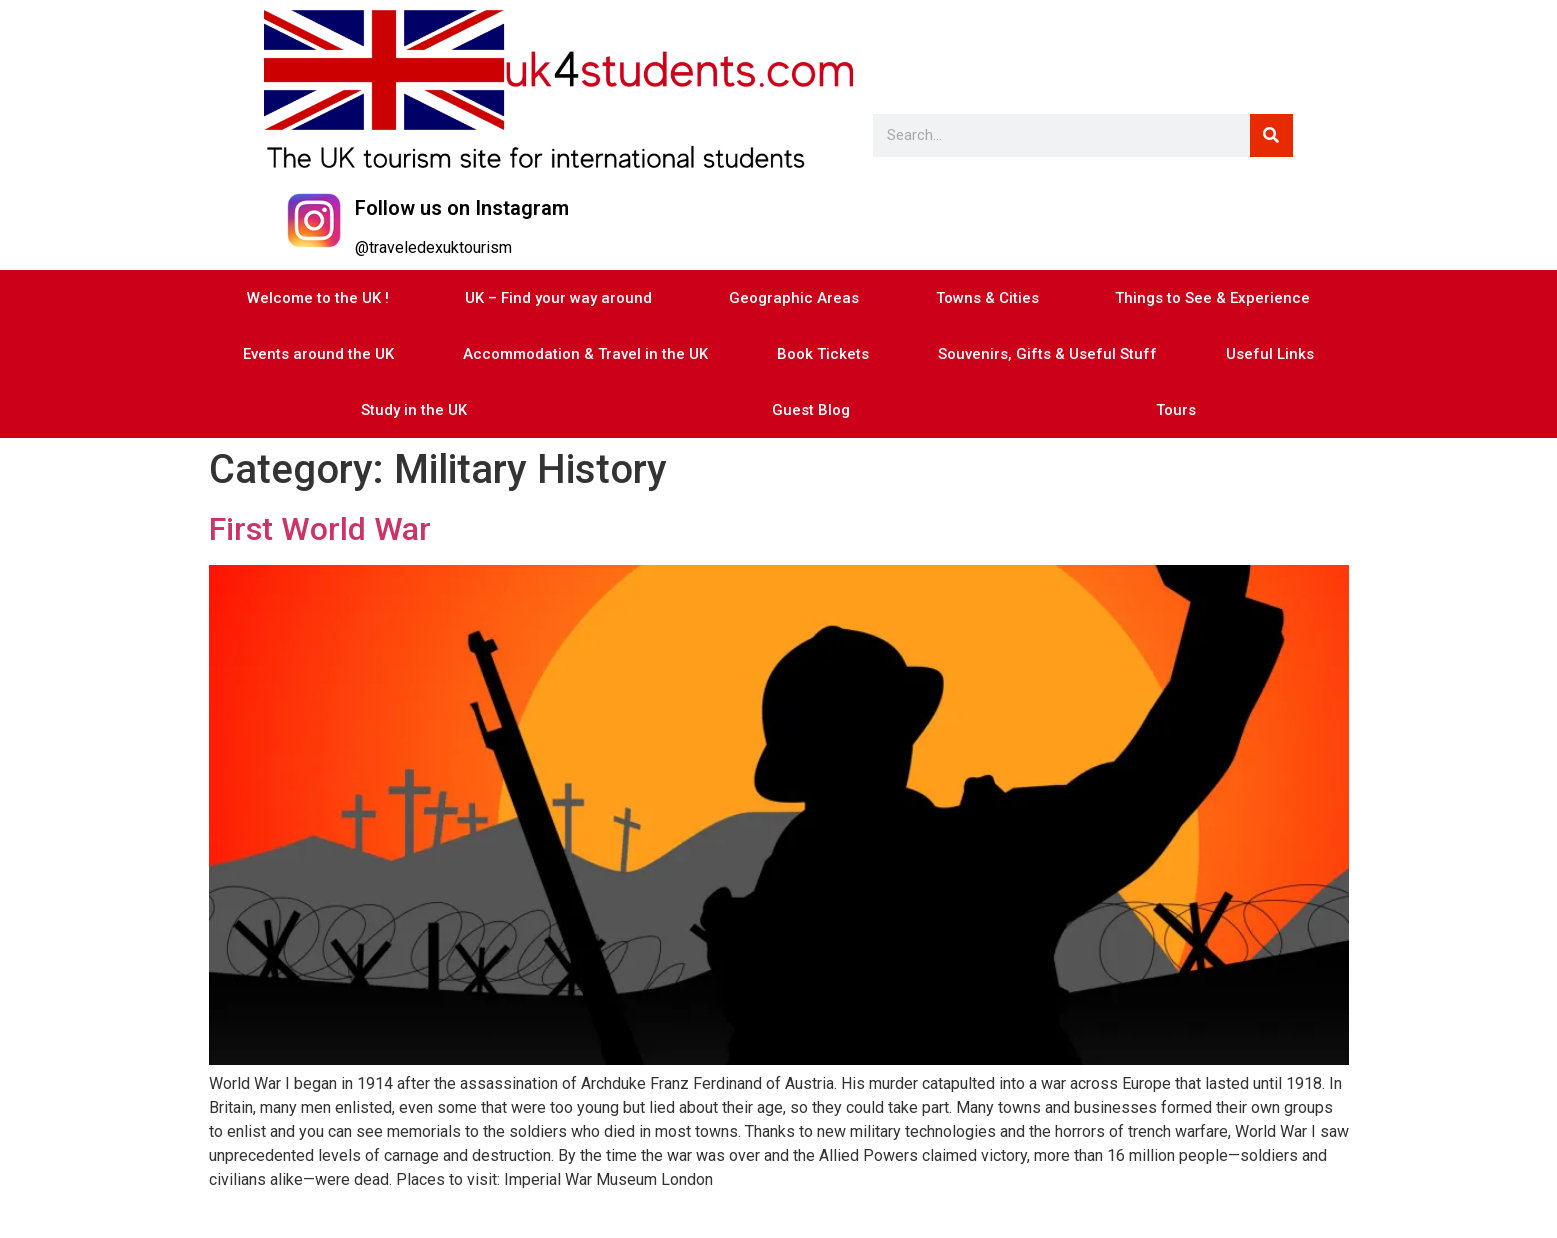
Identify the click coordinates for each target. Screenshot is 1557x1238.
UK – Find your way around (558, 298)
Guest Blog (811, 410)
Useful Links (1270, 354)
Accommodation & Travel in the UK (585, 354)
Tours (1176, 410)
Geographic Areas (794, 298)
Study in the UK (414, 410)
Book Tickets (823, 354)
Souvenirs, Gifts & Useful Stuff (1047, 354)
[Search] (1271, 135)
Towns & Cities (987, 298)
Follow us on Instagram (462, 208)
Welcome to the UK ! (318, 298)
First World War (320, 529)
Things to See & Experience (1212, 298)
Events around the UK (318, 354)
